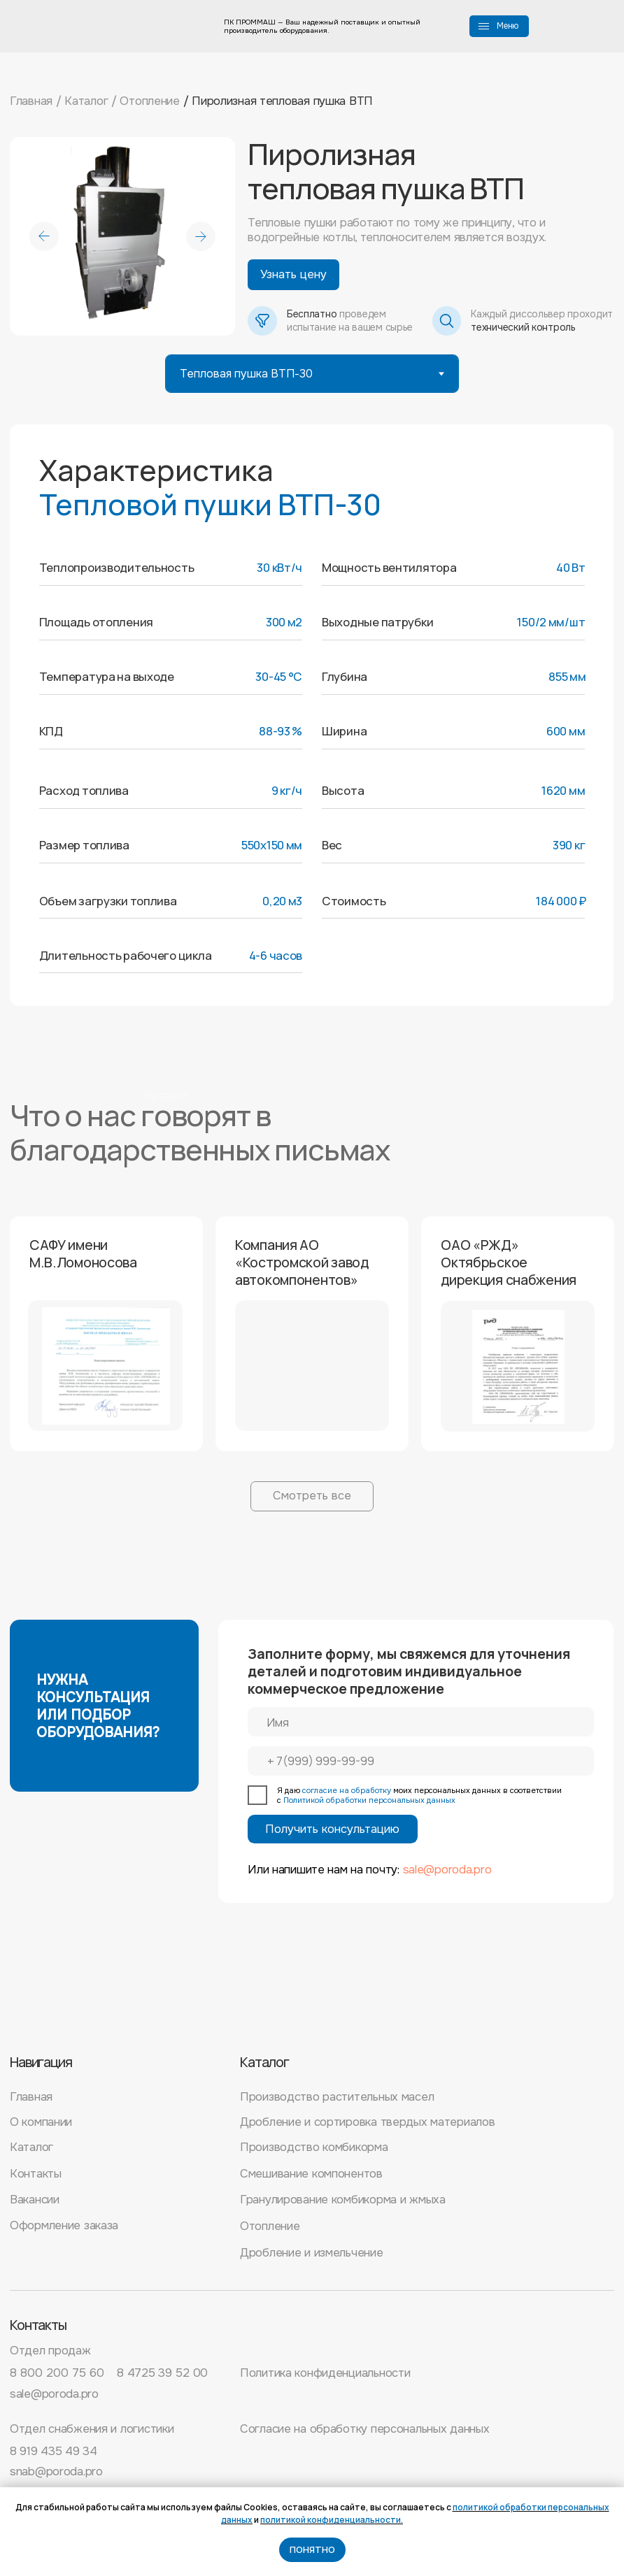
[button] (483, 23)
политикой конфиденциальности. (331, 2520)
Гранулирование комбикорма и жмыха (343, 2199)
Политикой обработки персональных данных (369, 1800)
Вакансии (34, 2199)
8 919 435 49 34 (53, 2451)
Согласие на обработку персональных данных (365, 2429)
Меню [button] (507, 25)
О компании (41, 2122)
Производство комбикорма (314, 2147)
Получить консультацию (332, 1829)
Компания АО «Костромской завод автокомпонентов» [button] (302, 1262)
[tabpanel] (312, 726)
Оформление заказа (64, 2225)
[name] (421, 1721)
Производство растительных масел (337, 2096)
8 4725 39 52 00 (162, 2373)
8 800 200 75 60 (57, 2373)
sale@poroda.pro (447, 1869)
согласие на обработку (346, 1790)
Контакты (36, 2173)
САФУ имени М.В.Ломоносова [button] (83, 1253)
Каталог (86, 101)
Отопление (150, 101)
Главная (31, 101)
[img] (74, 2010)
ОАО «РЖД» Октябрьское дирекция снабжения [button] (508, 1262)
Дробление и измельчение (311, 2252)
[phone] (421, 1761)
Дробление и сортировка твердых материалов (367, 2122)
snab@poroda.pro (56, 2471)
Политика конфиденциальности (325, 2373)
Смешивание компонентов (311, 2173)
